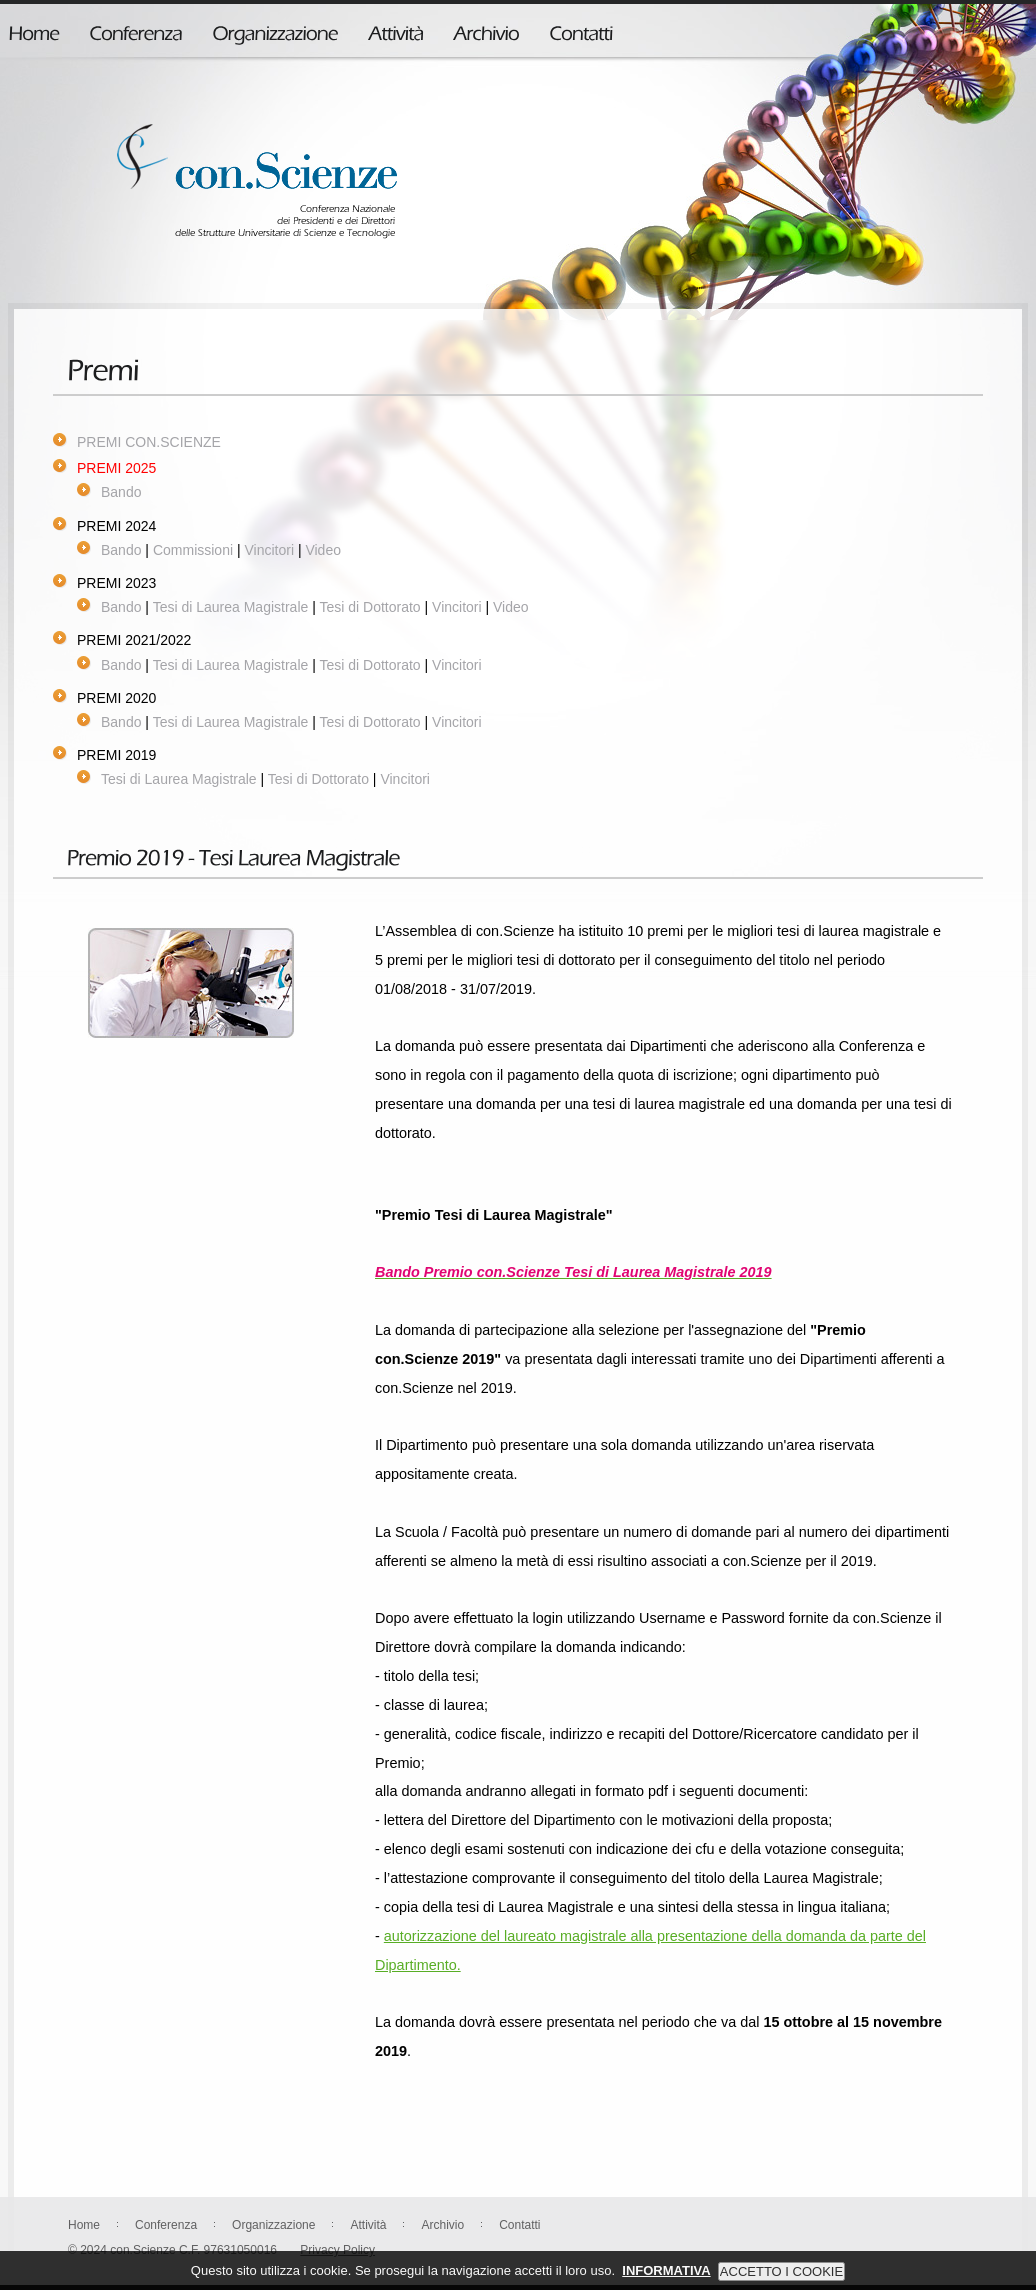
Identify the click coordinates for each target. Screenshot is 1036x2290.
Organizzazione (273, 2225)
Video (323, 550)
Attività (368, 2225)
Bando (121, 492)
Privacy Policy (337, 2250)
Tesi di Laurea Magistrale (231, 607)
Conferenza (166, 2225)
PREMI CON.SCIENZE (149, 442)
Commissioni (193, 550)
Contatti (519, 2225)
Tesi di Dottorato (369, 607)
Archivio (442, 2225)
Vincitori (269, 550)
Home (84, 2225)
